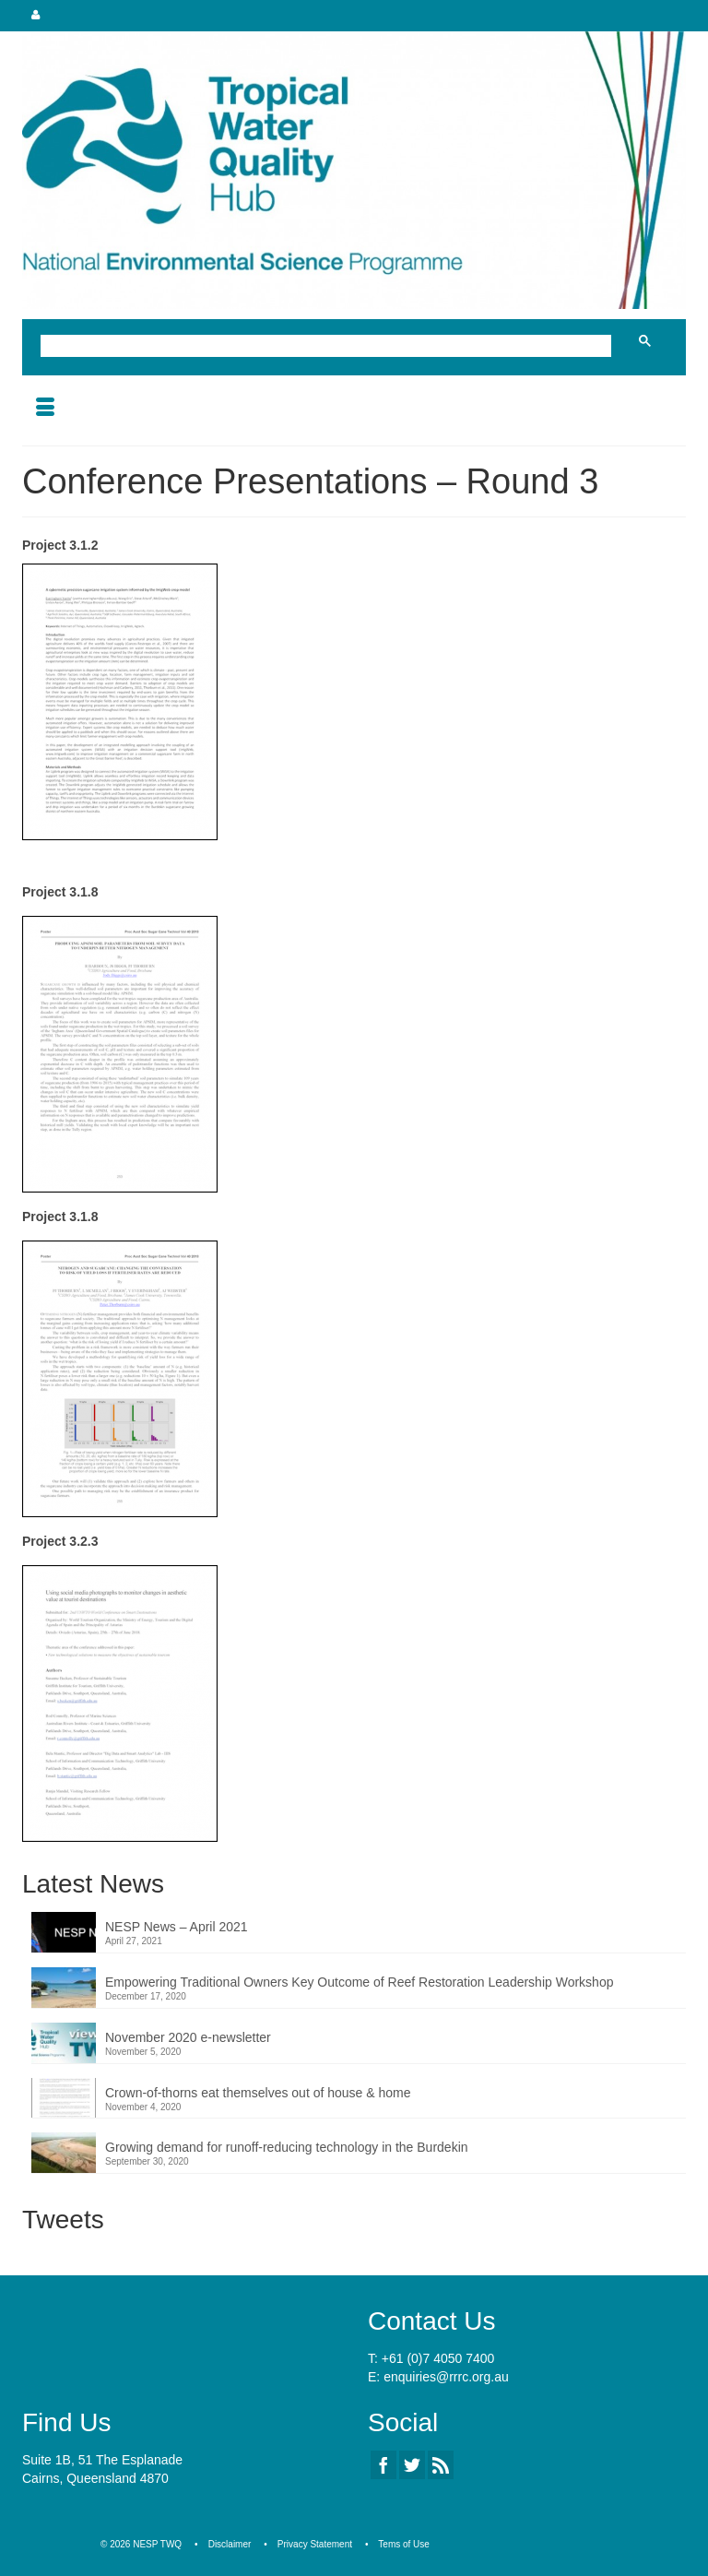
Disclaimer (230, 2544)
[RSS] (441, 2465)
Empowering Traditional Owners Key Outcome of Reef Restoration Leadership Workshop (359, 1982)
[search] (330, 347)
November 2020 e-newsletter (188, 2037)
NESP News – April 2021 (176, 1926)
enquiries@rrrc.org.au (446, 2376)
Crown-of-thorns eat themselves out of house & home (258, 2092)
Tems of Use (404, 2544)
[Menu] (45, 409)
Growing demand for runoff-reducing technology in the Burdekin (286, 2147)
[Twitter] (412, 2465)
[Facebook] (383, 2465)
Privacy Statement (314, 2544)
